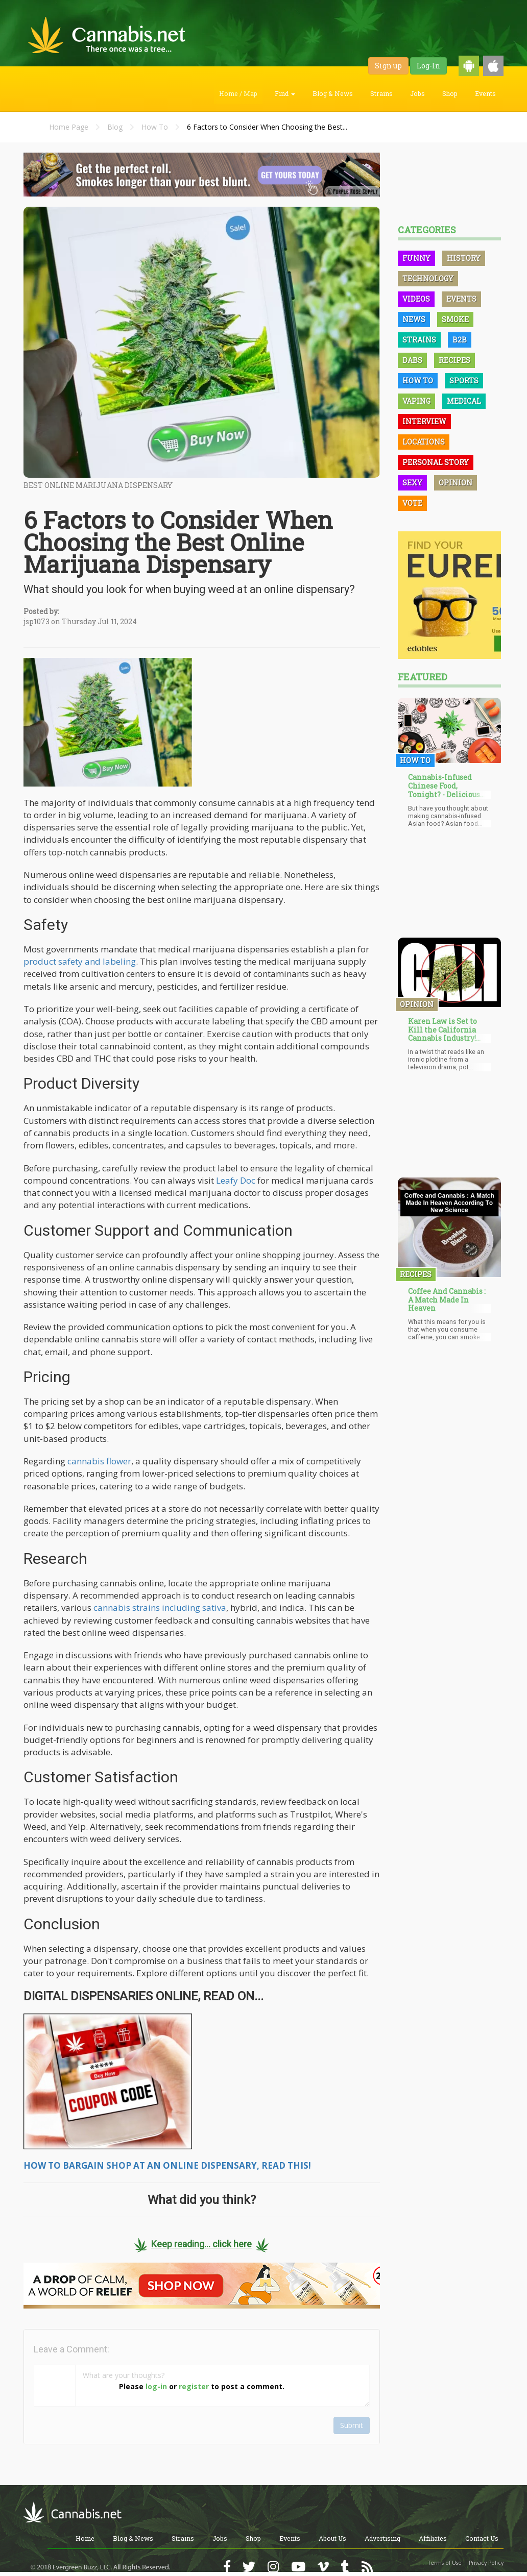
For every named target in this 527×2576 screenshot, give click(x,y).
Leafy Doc (235, 1180)
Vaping (416, 401)
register (194, 2386)
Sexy (412, 482)
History (464, 258)
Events (485, 93)
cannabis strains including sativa (159, 1607)
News (413, 319)
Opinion (455, 482)
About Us (332, 2538)
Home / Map (238, 93)
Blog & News (333, 93)
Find (285, 93)
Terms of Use (445, 2562)
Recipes (454, 360)
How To (154, 127)
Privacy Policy (486, 2562)
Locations (423, 442)
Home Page (68, 127)
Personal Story (435, 462)
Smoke (455, 319)
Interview (424, 421)
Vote (412, 503)
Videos (416, 299)
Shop (450, 93)
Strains (381, 93)
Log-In (428, 65)
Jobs (417, 93)
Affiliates (433, 2538)
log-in (156, 2386)
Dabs (412, 360)
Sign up (388, 65)
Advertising (382, 2538)
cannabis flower (99, 1461)
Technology (427, 278)
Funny (416, 258)
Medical (464, 401)
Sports (463, 380)
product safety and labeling (79, 961)
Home (85, 2538)
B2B (459, 340)
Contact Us (481, 2538)
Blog (115, 127)
